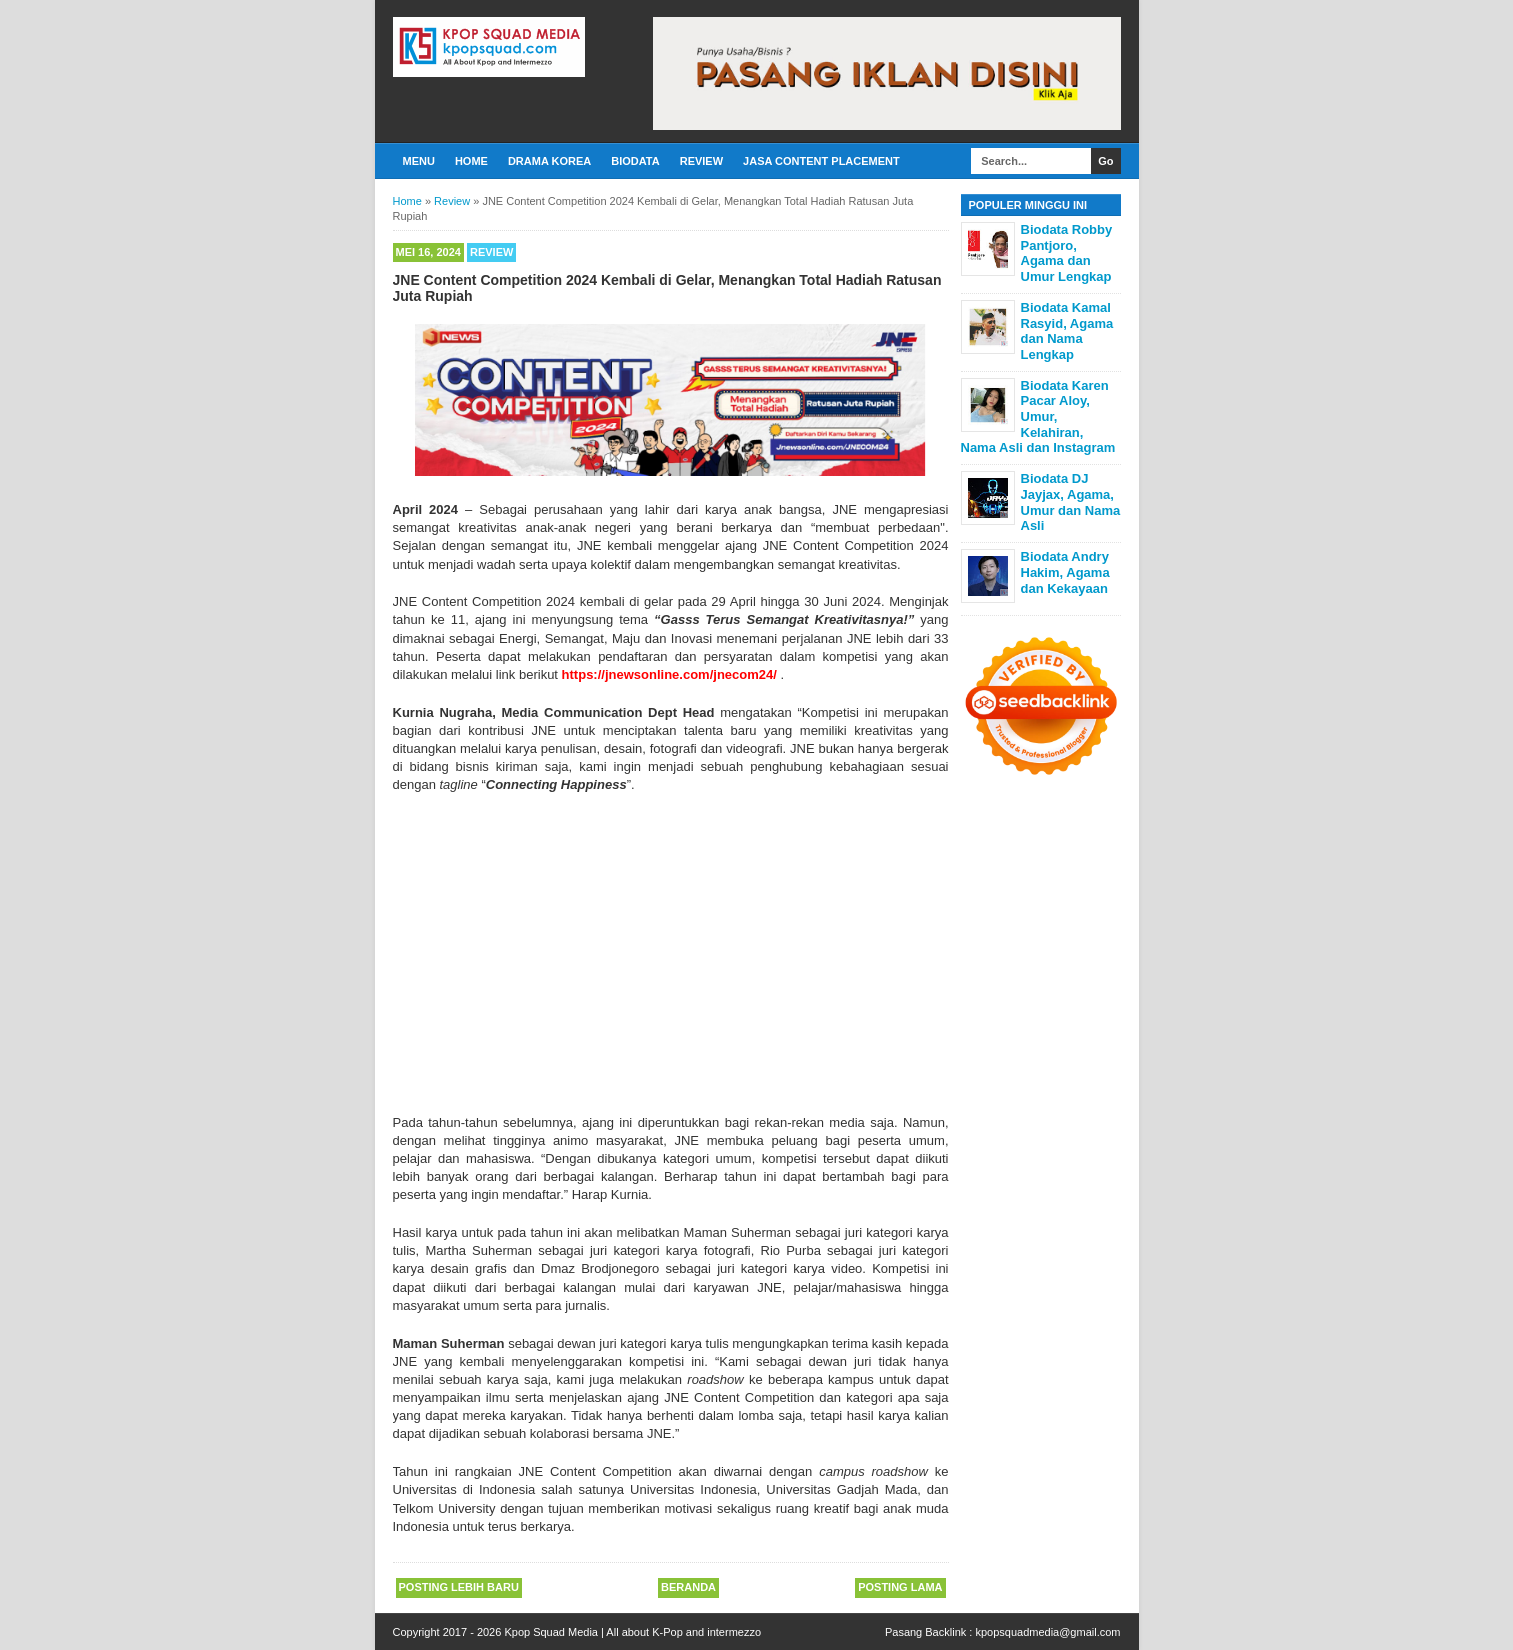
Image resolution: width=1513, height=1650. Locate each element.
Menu (419, 161)
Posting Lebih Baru (459, 1587)
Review (701, 161)
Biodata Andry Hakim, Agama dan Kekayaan (1065, 572)
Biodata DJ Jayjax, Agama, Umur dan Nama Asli (1071, 502)
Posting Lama (900, 1587)
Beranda (688, 1587)
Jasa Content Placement (821, 161)
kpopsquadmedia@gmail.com (1047, 1632)
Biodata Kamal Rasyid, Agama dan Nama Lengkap (1067, 331)
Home (471, 161)
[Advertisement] (671, 954)
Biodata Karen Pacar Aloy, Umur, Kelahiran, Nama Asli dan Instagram (1038, 416)
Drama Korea (549, 161)
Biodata (635, 161)
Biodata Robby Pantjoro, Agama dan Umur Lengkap (1067, 253)
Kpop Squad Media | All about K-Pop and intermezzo (632, 1632)
